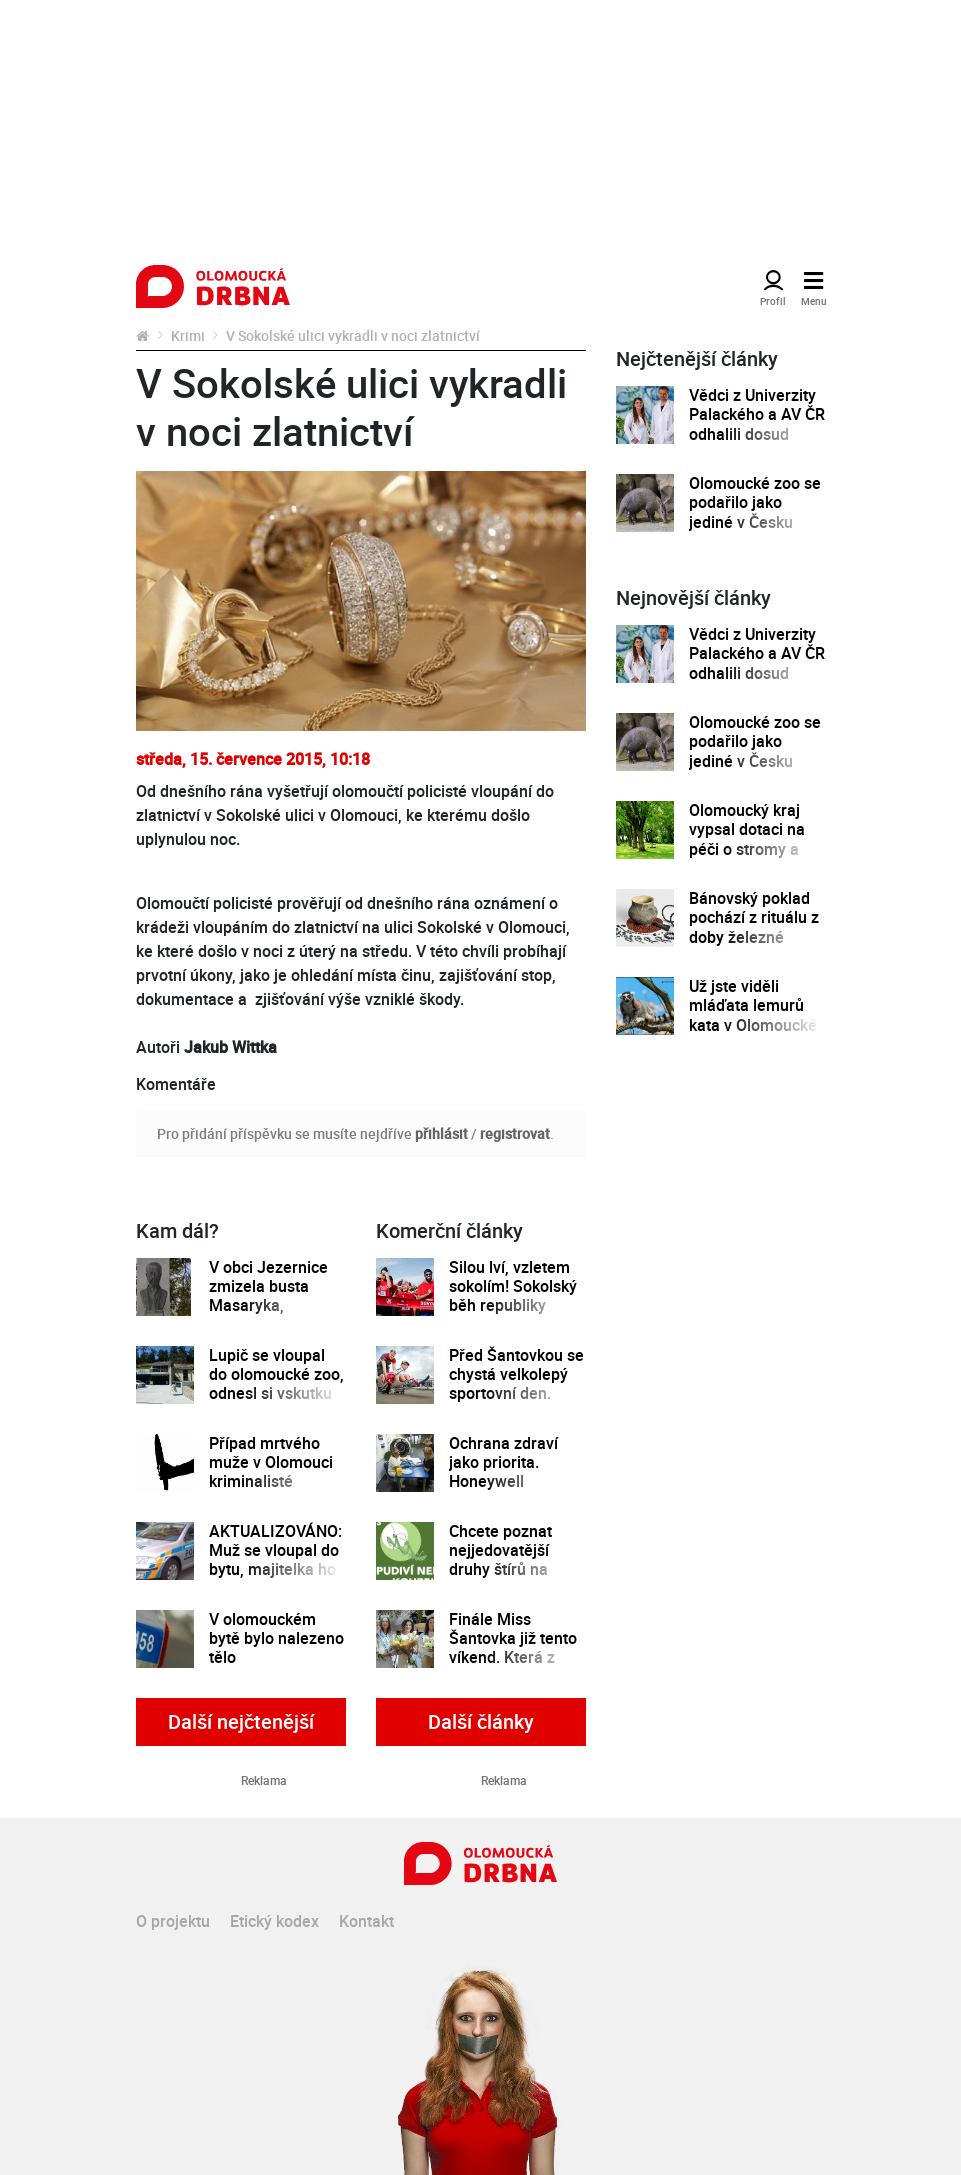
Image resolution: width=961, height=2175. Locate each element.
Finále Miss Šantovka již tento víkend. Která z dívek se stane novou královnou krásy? (513, 1668)
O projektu (173, 1921)
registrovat (515, 1133)
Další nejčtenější (241, 1721)
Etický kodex (274, 1921)
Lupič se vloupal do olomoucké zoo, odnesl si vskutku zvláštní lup (276, 1384)
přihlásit (441, 1133)
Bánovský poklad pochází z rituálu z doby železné (754, 918)
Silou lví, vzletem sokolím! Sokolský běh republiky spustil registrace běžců (513, 1306)
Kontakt (366, 1921)
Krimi (188, 335)
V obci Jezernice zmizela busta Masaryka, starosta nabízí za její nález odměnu (272, 1306)
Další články (481, 1721)
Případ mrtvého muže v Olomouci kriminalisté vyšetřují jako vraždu (271, 1482)
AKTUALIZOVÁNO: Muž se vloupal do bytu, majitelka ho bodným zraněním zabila (275, 1570)
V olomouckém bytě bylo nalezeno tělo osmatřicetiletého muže (276, 1658)
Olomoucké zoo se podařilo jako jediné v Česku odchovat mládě (755, 512)
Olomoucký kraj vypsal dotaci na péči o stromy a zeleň (747, 839)
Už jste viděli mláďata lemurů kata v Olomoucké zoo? (753, 1015)
